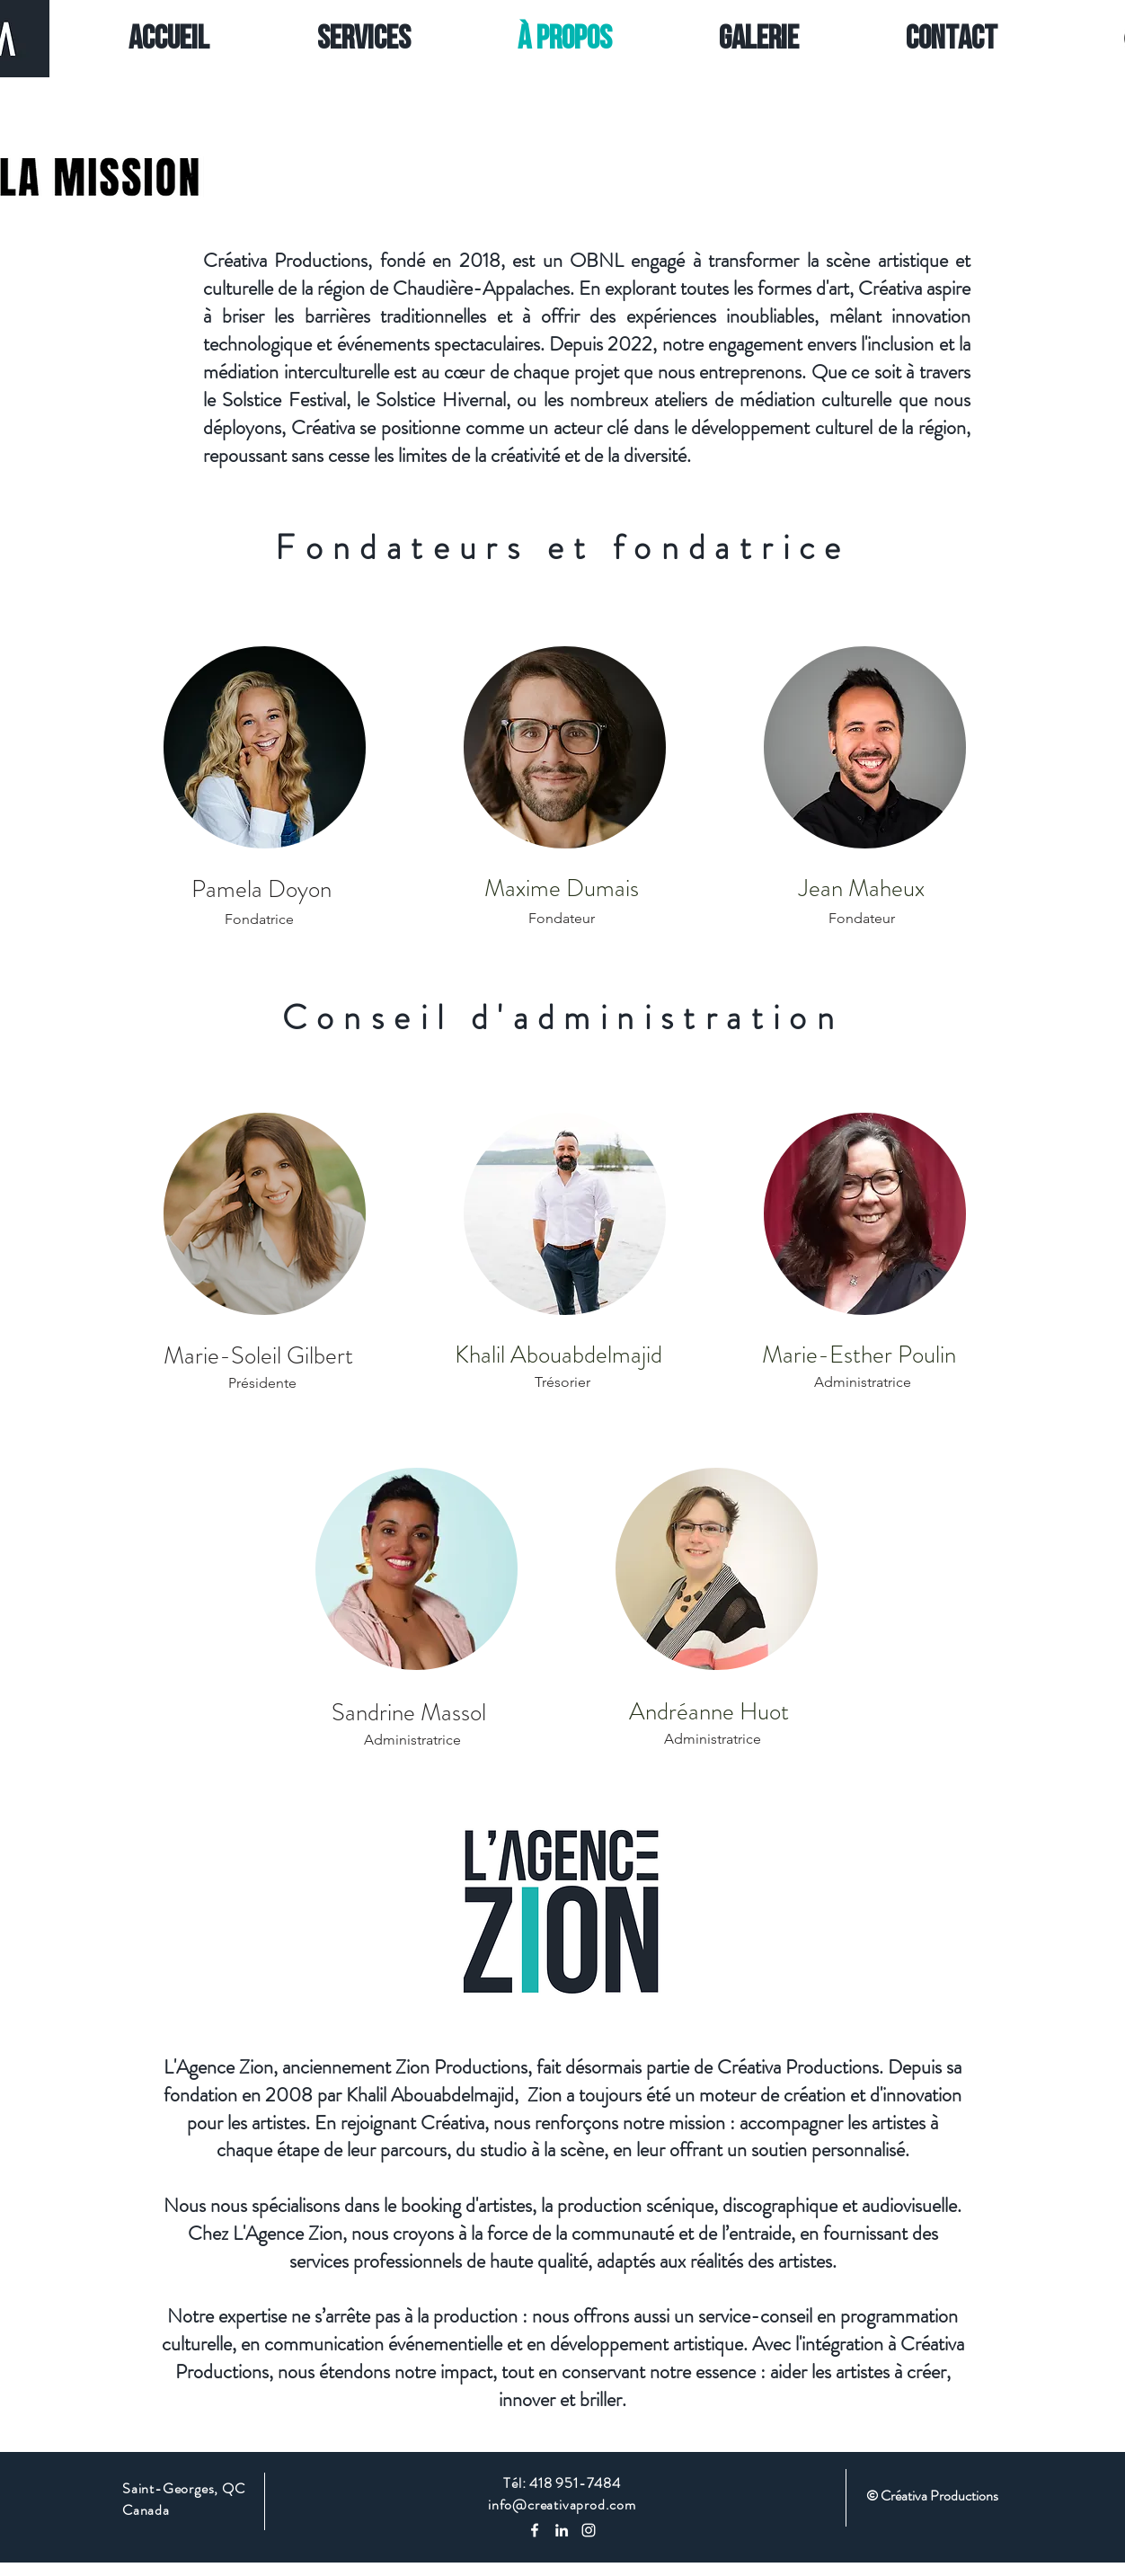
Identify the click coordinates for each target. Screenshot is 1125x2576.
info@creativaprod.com (562, 2504)
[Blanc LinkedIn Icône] (562, 2530)
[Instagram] (589, 2530)
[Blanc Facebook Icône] (535, 2530)
